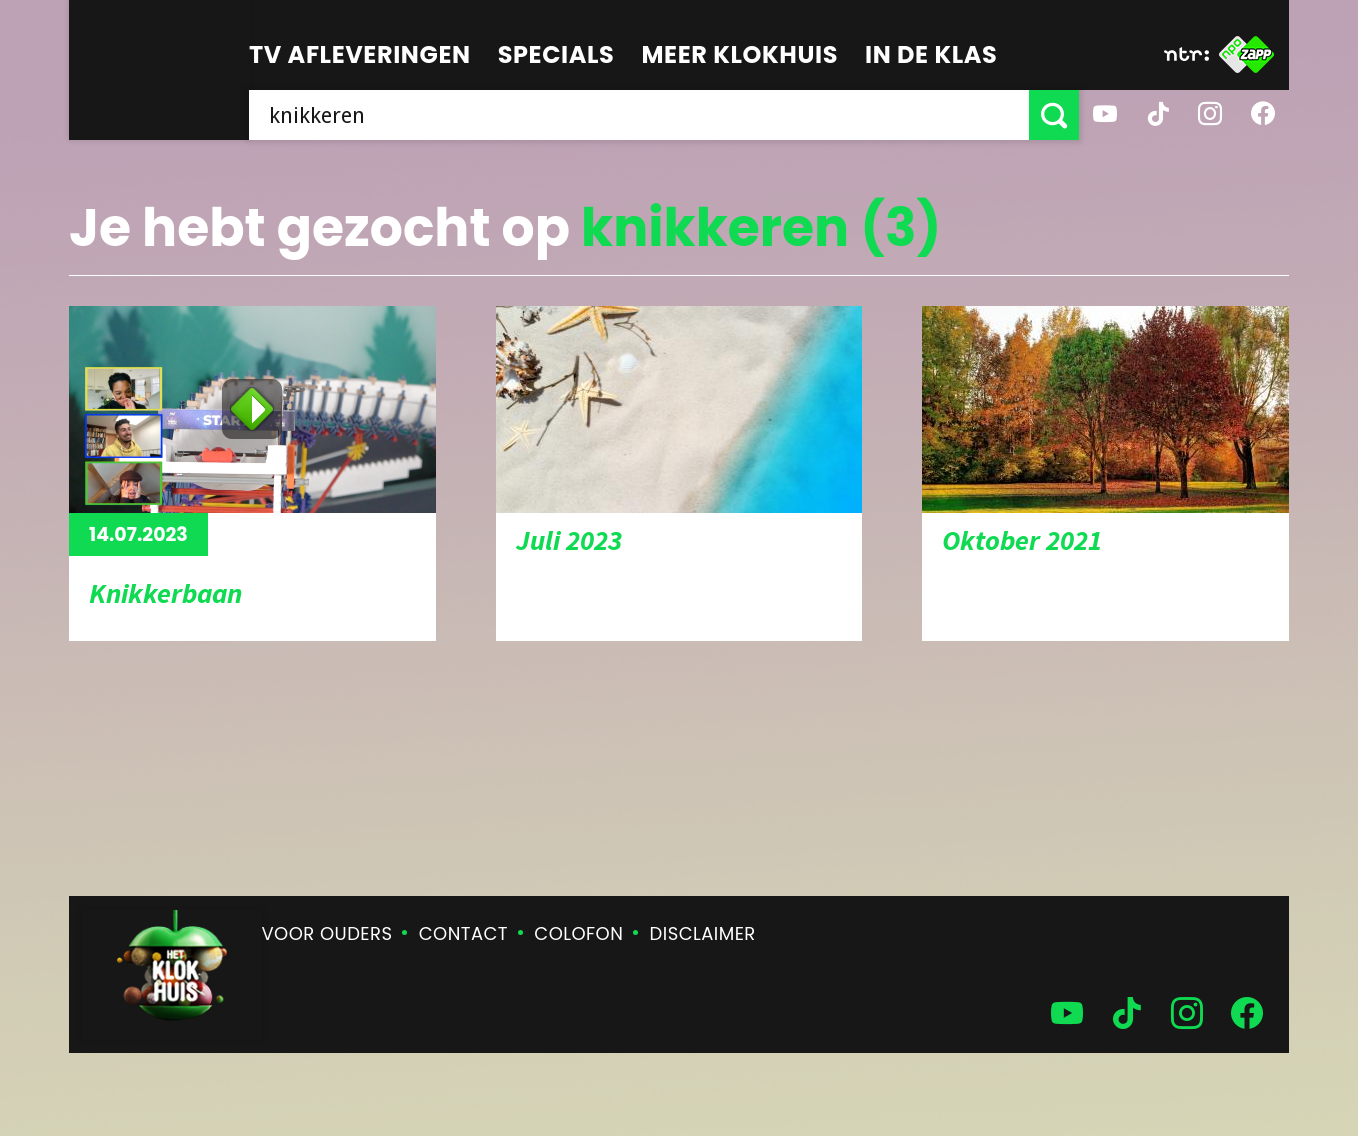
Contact (463, 933)
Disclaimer (703, 933)
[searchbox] (639, 115)
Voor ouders (327, 933)
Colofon (578, 933)
